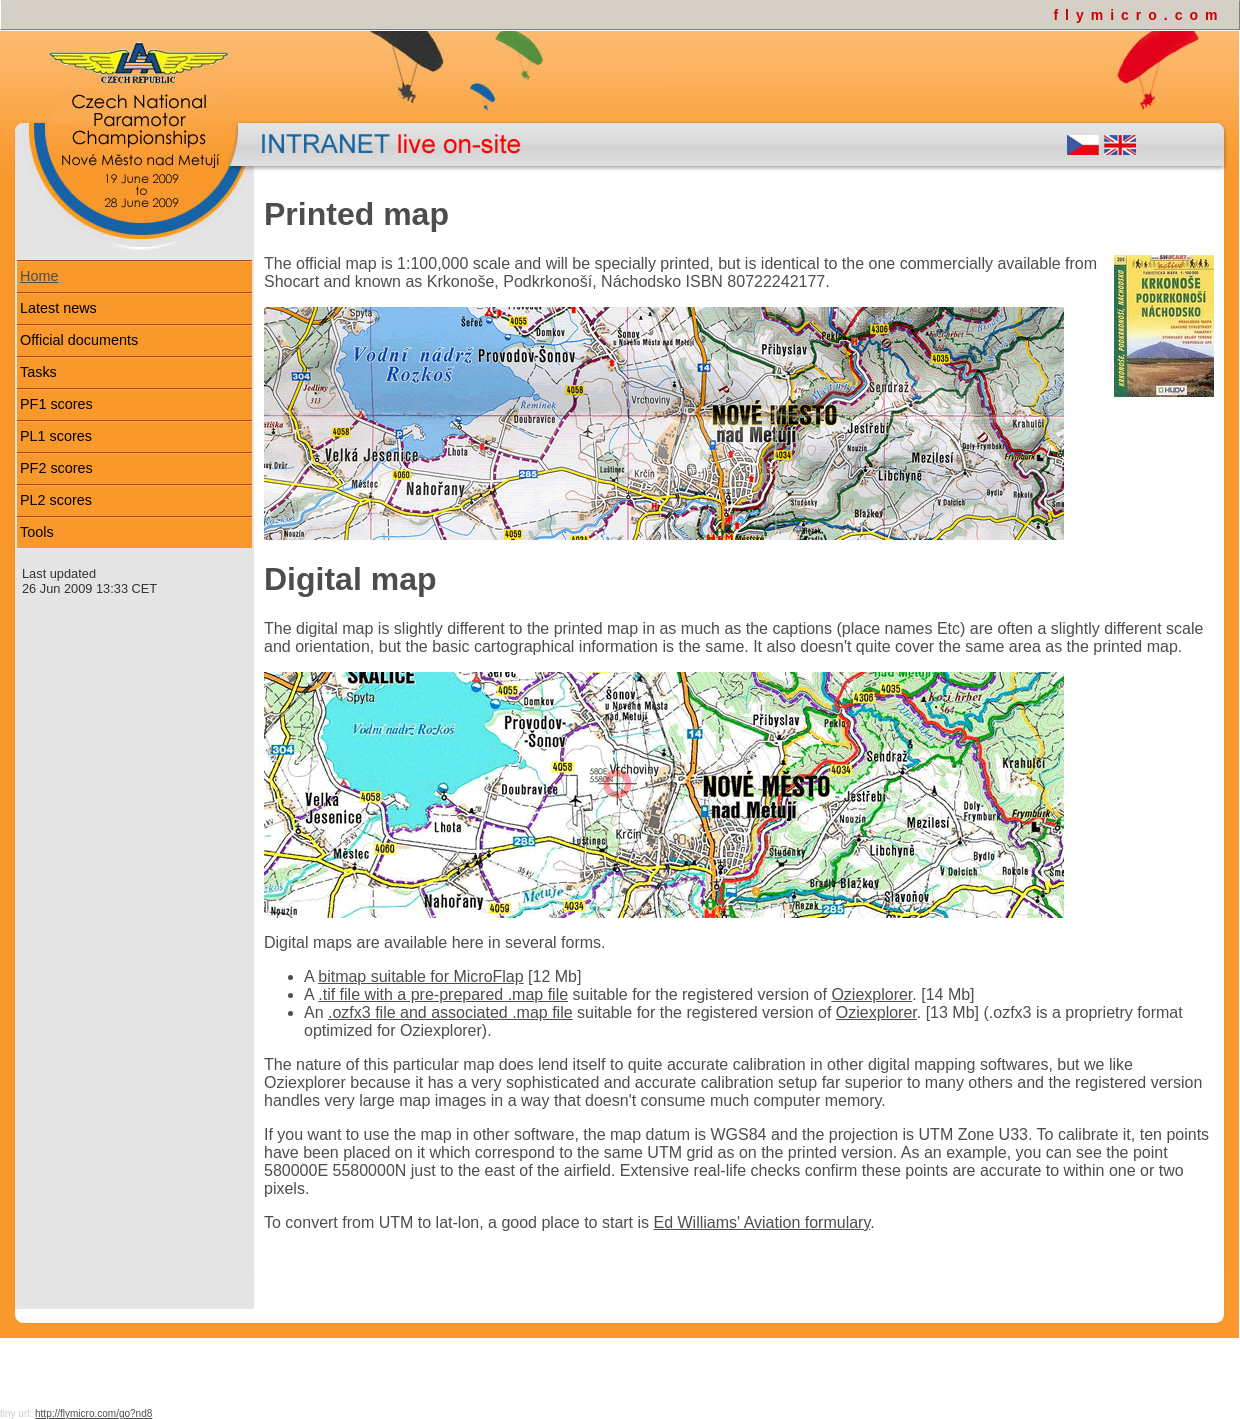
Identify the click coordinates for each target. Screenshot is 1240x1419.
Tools (37, 532)
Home (39, 276)
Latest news (58, 308)
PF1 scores (56, 404)
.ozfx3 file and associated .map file (450, 1012)
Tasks (38, 372)
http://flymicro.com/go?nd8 (93, 1413)
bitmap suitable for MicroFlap (420, 976)
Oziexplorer (871, 994)
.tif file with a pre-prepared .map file (443, 994)
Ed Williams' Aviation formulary (762, 1222)
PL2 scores (56, 500)
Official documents (79, 340)
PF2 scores (56, 468)
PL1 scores (56, 436)
